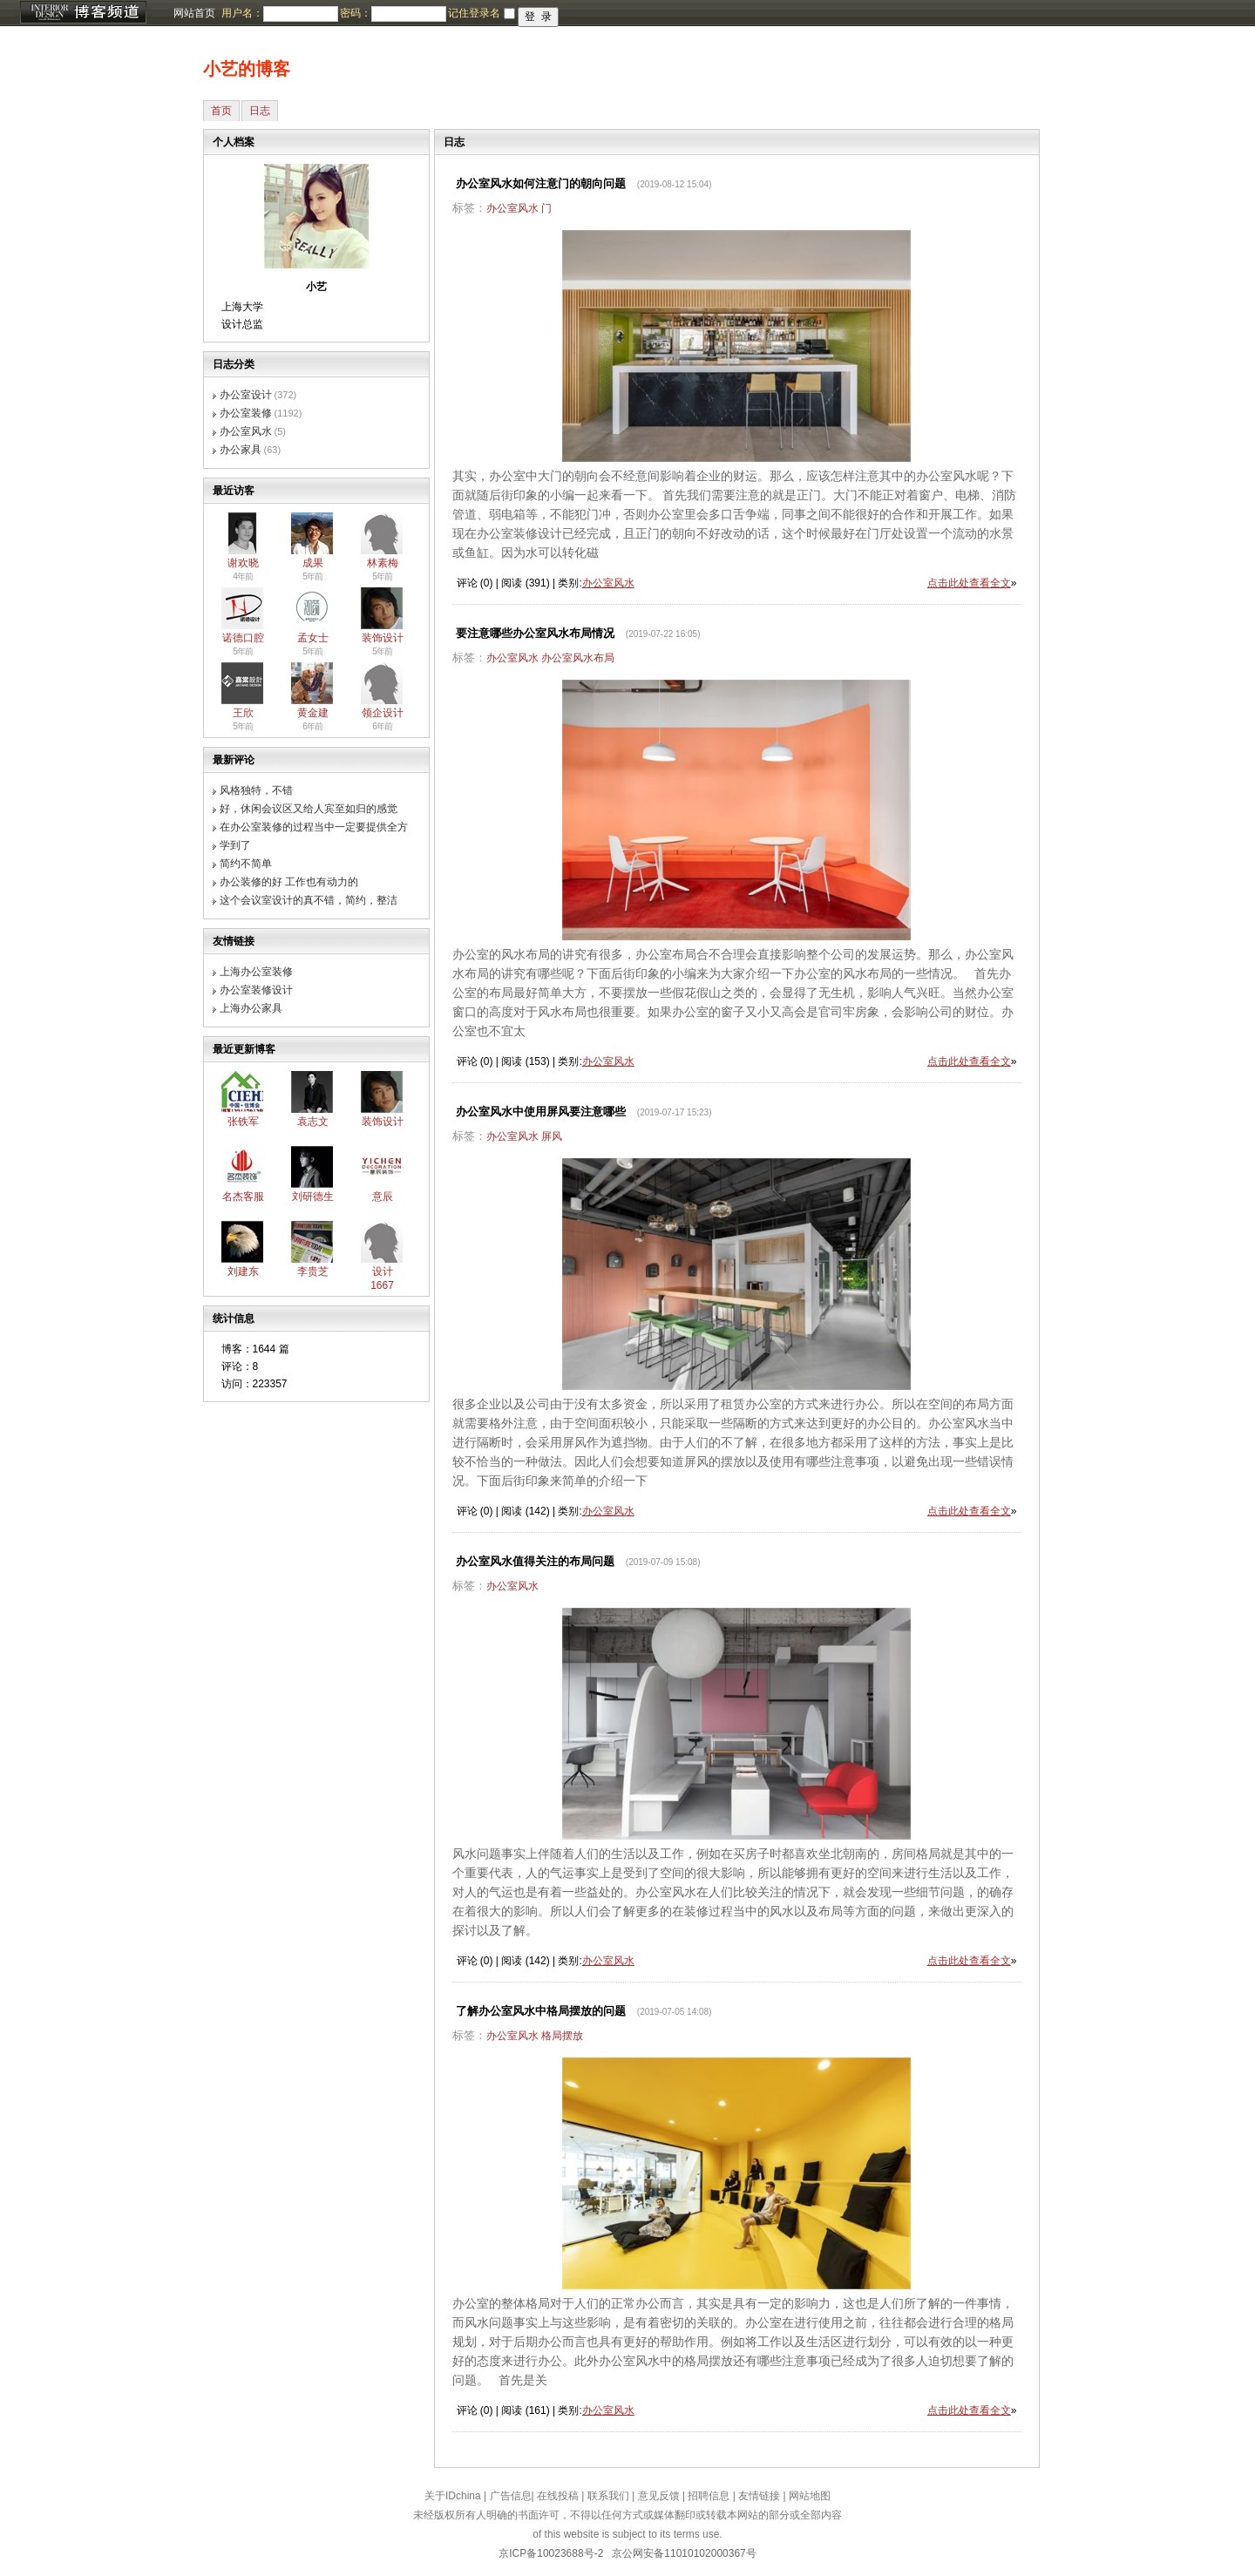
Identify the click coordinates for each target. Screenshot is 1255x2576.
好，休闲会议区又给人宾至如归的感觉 (308, 809)
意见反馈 (659, 2496)
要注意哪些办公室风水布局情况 (535, 633)
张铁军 (243, 1121)
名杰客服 (243, 1196)
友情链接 (759, 2496)
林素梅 (382, 563)
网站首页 (194, 13)
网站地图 (810, 2496)
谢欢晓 (243, 563)
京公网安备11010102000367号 (684, 2553)
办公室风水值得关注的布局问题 (535, 1561)
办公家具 (240, 450)
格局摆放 (562, 2036)
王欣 (243, 713)
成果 (312, 563)
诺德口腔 (243, 638)
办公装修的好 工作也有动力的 (289, 882)
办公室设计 (246, 395)
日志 (259, 111)
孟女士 (313, 638)
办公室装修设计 (256, 990)
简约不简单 (246, 864)
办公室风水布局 (577, 658)
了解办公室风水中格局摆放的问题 (541, 2010)
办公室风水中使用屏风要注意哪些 (541, 1111)
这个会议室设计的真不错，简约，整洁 (308, 900)
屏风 (551, 1136)
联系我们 (608, 2496)
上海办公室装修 (256, 972)
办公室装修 (246, 413)
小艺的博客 (246, 68)
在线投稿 (558, 2496)
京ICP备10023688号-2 (551, 2553)
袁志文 (313, 1121)
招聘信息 (708, 2496)
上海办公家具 (251, 1008)
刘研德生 (313, 1196)
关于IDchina (452, 2496)
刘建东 (243, 1271)
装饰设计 (383, 638)
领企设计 (383, 713)
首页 (221, 111)
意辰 (382, 1196)
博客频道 (83, 13)
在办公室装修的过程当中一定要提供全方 (314, 827)
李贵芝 (313, 1271)
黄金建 (313, 713)
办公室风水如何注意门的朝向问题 (541, 183)
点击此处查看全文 (969, 583)
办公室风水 (246, 431)
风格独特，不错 (256, 790)
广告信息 (511, 2496)
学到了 (235, 845)
